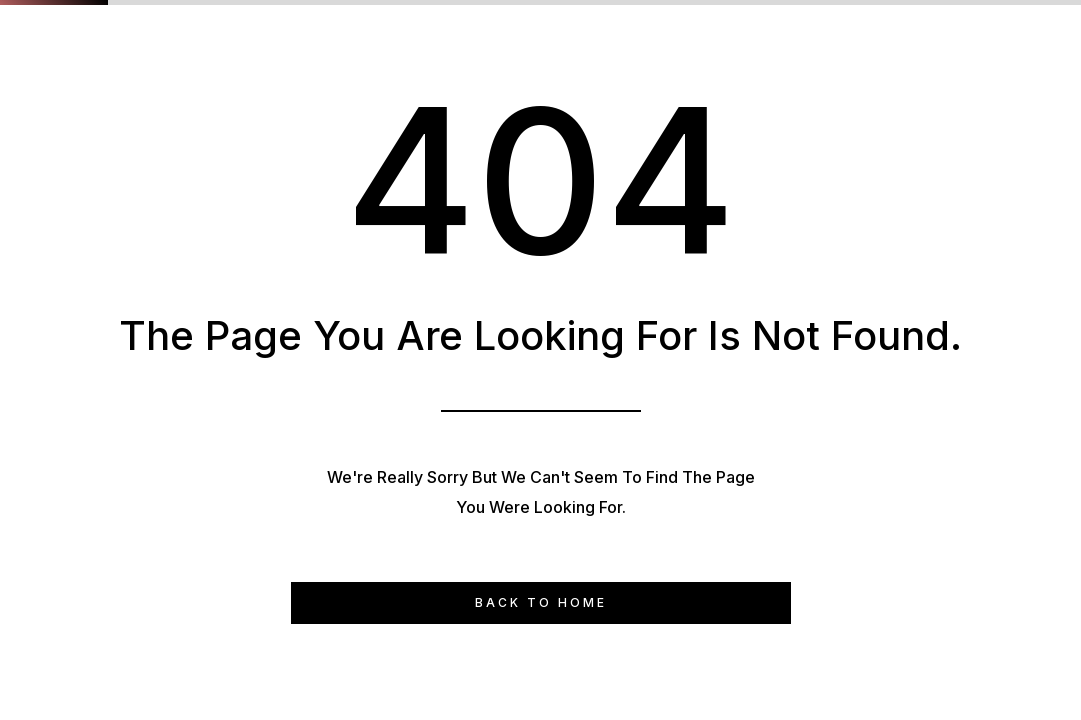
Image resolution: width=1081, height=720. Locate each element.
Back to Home (541, 602)
